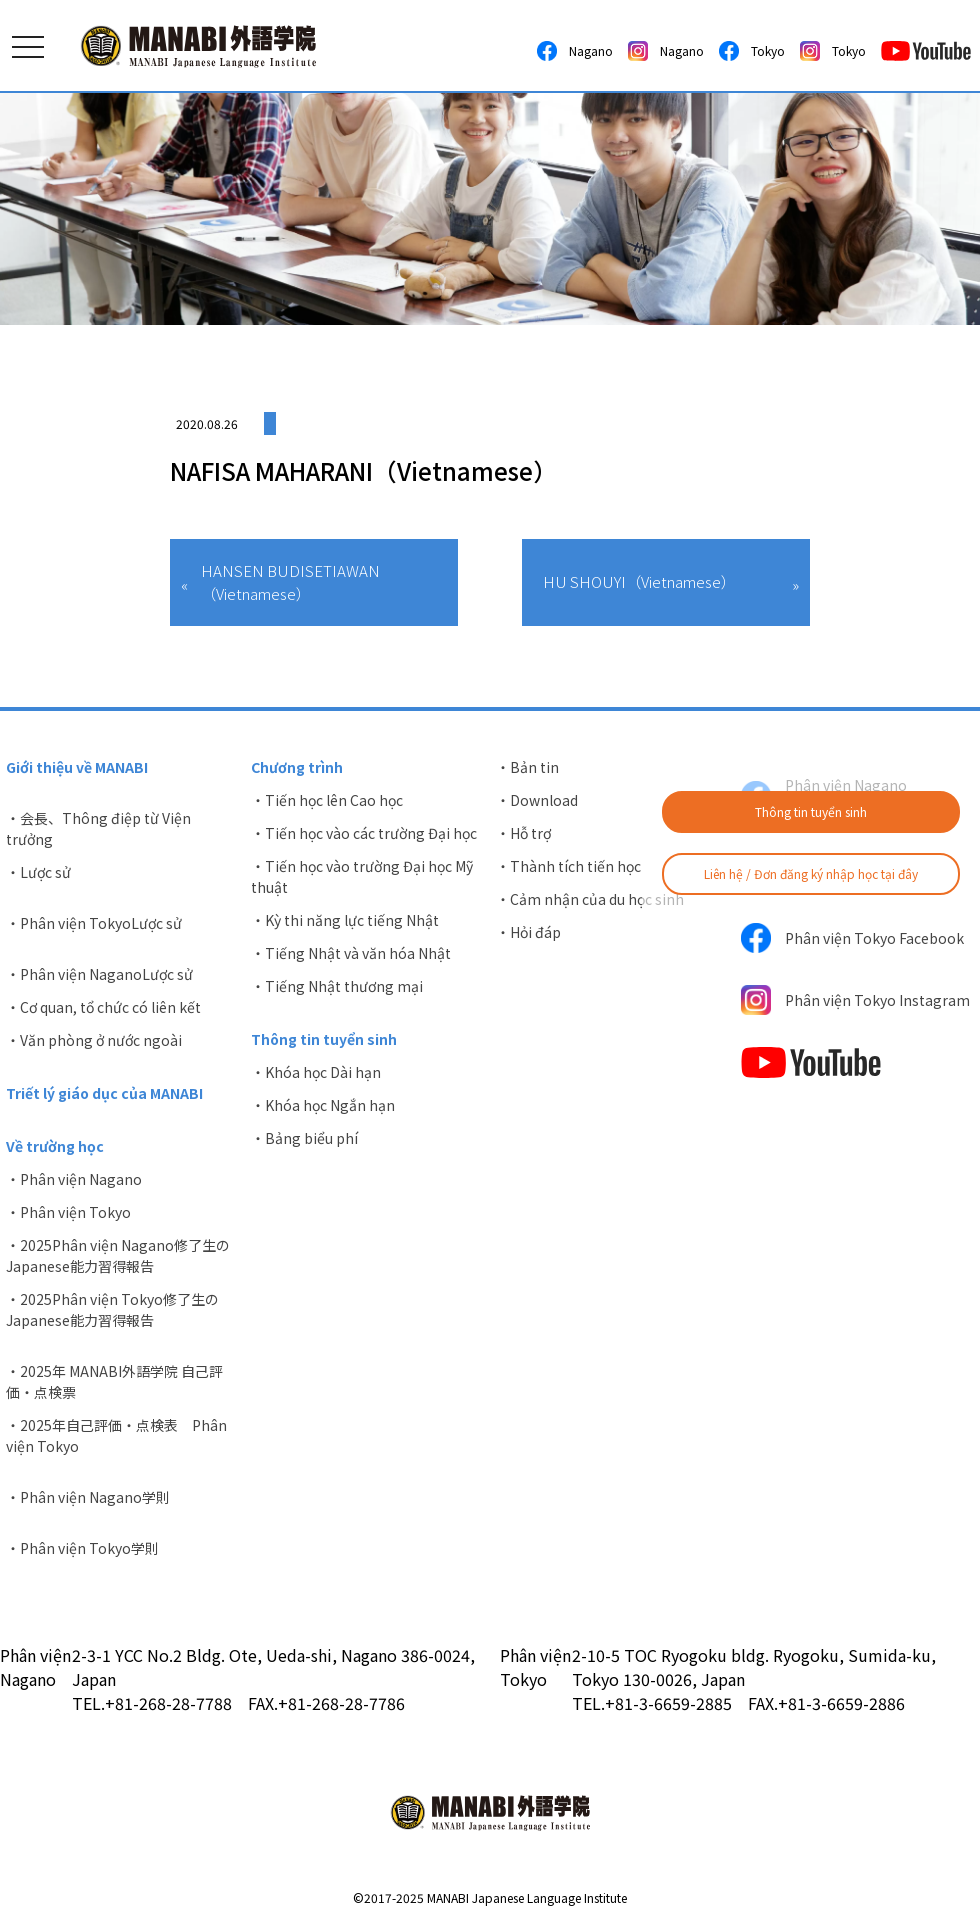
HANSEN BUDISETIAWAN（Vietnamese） (290, 582)
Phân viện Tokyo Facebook (852, 938)
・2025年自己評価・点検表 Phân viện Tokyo (116, 1435)
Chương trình (297, 767)
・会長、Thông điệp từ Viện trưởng (98, 828)
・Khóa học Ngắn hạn (323, 1105)
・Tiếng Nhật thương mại (337, 986)
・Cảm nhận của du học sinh (590, 899)
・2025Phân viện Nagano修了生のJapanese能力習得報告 (118, 1255)
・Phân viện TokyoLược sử (94, 923)
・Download (537, 800)
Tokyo (752, 51)
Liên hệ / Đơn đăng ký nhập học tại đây (811, 873)
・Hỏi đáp (528, 932)
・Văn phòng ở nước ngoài (94, 1040)
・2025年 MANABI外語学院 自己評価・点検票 (114, 1381)
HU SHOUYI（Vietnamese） (639, 581)
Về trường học (55, 1146)
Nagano (575, 51)
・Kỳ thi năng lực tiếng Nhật (345, 920)
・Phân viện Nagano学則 (88, 1497)
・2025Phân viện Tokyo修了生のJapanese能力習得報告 (112, 1309)
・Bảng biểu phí (304, 1138)
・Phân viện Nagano (74, 1179)
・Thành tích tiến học (568, 866)
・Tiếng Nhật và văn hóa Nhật (351, 953)
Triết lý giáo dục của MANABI (104, 1093)
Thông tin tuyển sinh (811, 811)
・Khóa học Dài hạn (316, 1072)
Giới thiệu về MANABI (77, 767)
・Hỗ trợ (523, 833)
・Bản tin (527, 767)
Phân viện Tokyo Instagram (855, 1000)
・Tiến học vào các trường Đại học (364, 833)
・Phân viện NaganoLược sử (99, 974)
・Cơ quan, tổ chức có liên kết (103, 1007)
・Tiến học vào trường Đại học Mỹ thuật (362, 876)
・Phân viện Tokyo (68, 1212)
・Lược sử (38, 872)
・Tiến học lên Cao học (327, 800)
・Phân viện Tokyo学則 (82, 1548)
